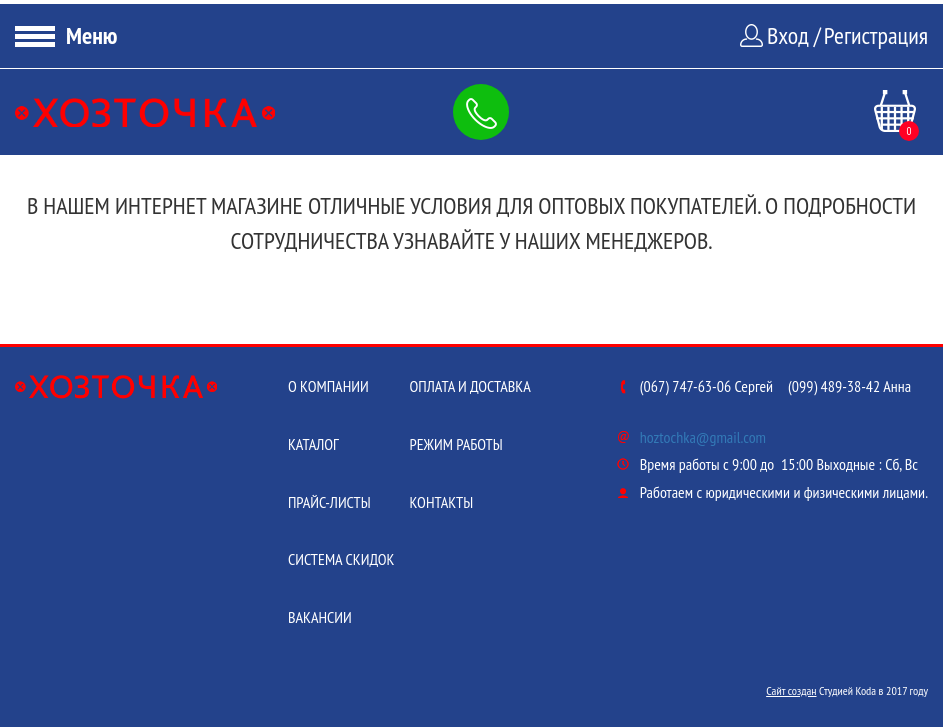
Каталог (313, 444)
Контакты (441, 502)
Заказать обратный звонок (485, 112)
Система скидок (341, 559)
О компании (328, 386)
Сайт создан (791, 690)
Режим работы (455, 444)
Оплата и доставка (469, 386)
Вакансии (320, 617)
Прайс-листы (329, 502)
